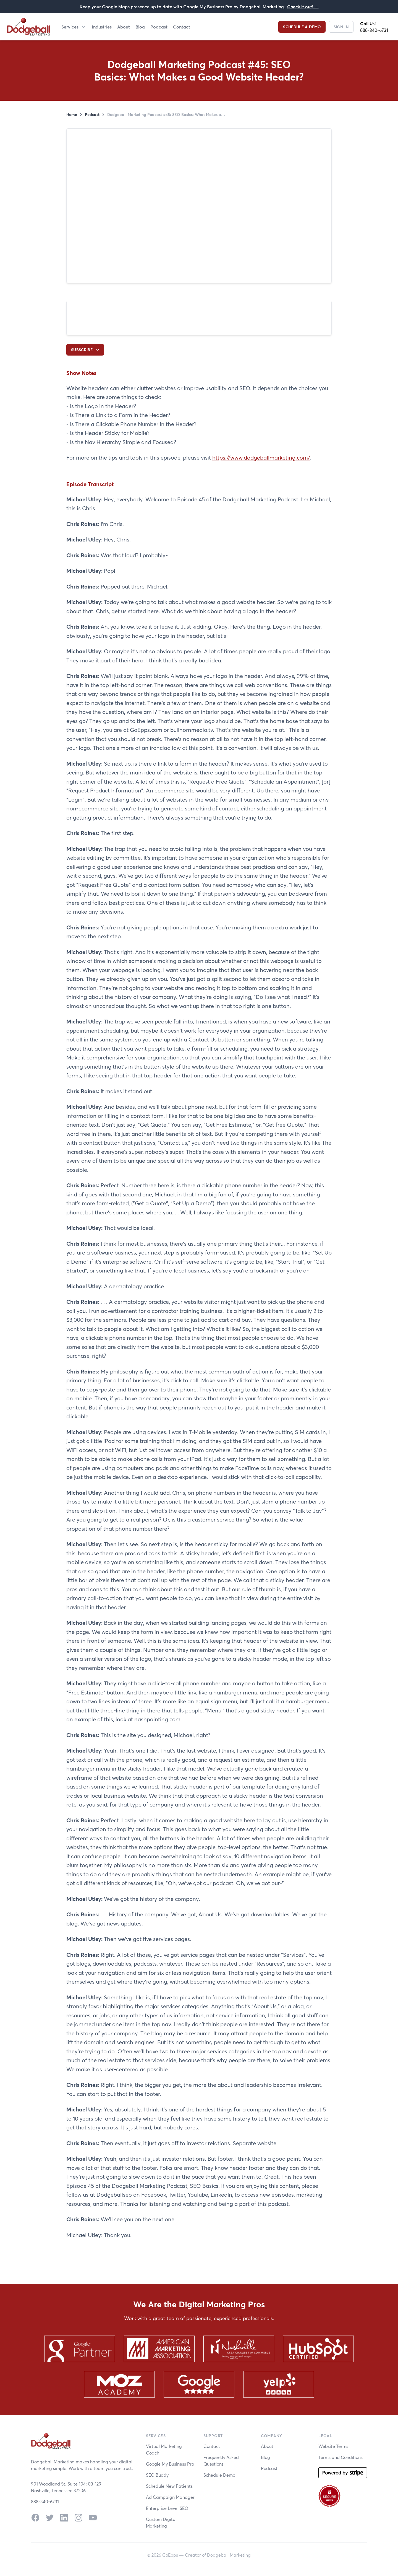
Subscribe (85, 350)
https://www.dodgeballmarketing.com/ (261, 457)
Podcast (158, 27)
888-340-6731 (374, 30)
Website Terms (333, 2446)
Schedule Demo (219, 2475)
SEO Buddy (157, 2475)
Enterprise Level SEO (167, 2508)
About (123, 27)
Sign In (341, 26)
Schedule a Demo (302, 26)
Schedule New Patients (169, 2486)
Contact (181, 27)
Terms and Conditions (340, 2457)
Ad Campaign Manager (170, 2497)
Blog (140, 27)
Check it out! (303, 6)
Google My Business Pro (170, 2464)
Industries (102, 27)
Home (71, 114)
